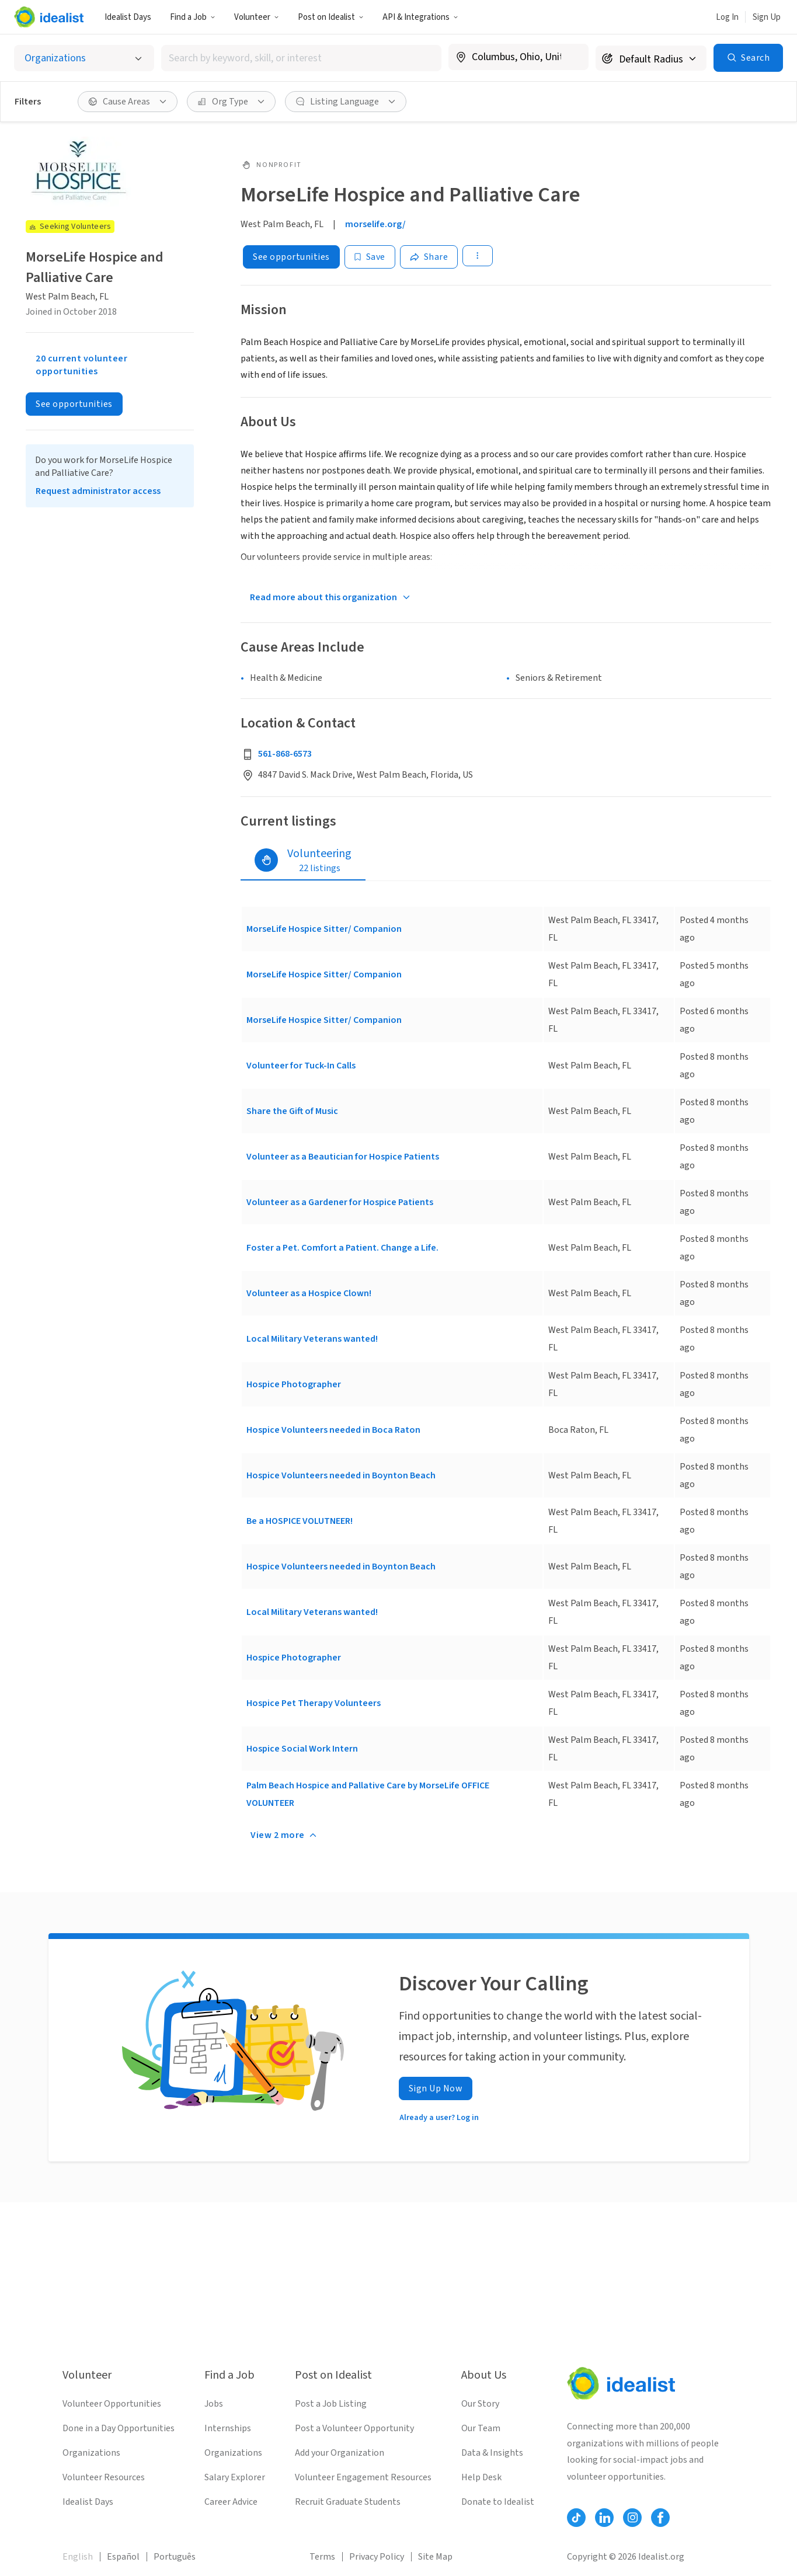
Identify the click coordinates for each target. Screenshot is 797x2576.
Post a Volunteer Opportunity (354, 2428)
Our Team (480, 2428)
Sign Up (767, 17)
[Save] (369, 257)
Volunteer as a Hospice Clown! (308, 1293)
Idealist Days (128, 17)
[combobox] (301, 58)
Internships (227, 2428)
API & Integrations (420, 17)
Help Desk (481, 2477)
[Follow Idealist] (576, 2517)
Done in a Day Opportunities (118, 2428)
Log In (727, 17)
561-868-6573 (285, 753)
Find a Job (192, 17)
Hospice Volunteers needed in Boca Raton (333, 1429)
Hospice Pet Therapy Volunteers (313, 1703)
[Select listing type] (84, 58)
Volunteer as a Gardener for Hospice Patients (339, 1202)
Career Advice (230, 2501)
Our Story (480, 2403)
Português (175, 2556)
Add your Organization (339, 2452)
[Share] (429, 257)
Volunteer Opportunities (111, 2403)
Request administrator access (98, 491)
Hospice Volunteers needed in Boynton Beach (341, 1475)
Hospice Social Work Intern (302, 1748)
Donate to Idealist (497, 2501)
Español (123, 2556)
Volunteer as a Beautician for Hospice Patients (342, 1156)
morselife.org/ (375, 224)
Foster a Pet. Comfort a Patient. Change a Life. (342, 1247)
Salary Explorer (234, 2477)
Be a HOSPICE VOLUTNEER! (299, 1521)
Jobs (213, 2403)
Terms (322, 2556)
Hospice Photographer (293, 1384)
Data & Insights (492, 2452)
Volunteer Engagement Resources (363, 2477)
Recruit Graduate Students (348, 2501)
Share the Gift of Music (292, 1111)
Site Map (435, 2556)
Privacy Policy (376, 2556)
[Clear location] (572, 57)
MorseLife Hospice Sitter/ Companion (324, 929)
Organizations (91, 2452)
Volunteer (256, 17)
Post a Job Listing (331, 2403)
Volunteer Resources (103, 2477)
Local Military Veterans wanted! (312, 1338)
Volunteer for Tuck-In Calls (301, 1065)
